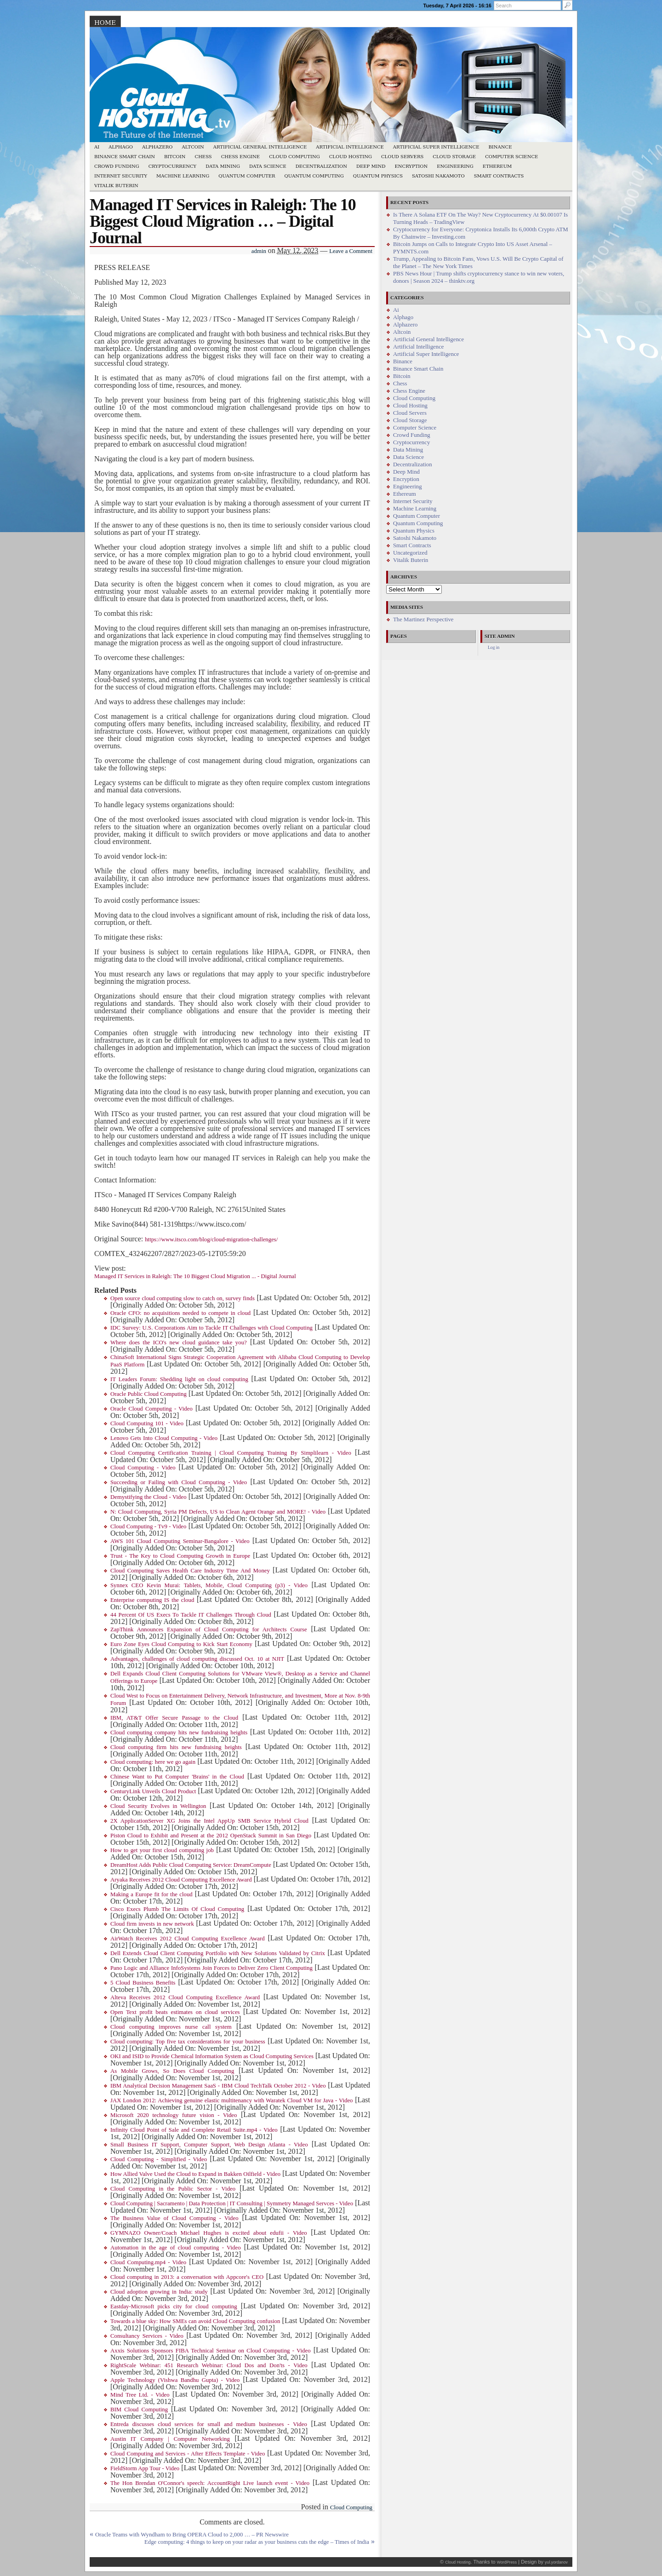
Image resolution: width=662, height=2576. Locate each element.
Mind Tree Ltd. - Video (140, 2395)
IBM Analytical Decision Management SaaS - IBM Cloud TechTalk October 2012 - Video (218, 2086)
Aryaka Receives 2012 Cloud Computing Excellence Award (181, 1879)
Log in (493, 647)
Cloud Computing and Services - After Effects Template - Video (187, 2453)
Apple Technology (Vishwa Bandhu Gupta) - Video (175, 2380)
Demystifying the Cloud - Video (148, 1497)
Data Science (267, 166)
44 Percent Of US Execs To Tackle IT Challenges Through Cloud (190, 1615)
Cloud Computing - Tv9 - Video (148, 1526)
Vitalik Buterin (116, 185)
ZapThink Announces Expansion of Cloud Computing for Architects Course (208, 1629)
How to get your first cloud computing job (162, 1850)
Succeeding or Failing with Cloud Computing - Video (178, 1482)
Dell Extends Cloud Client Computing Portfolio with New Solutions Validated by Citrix (217, 1953)
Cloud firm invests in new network (152, 1924)
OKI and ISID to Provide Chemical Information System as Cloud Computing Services (212, 2056)
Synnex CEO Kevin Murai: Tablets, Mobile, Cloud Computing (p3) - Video (209, 1585)
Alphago (120, 146)
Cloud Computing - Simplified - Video (158, 2159)
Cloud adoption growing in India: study (159, 2292)
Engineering (455, 166)
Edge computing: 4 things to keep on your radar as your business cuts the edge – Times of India (256, 2542)
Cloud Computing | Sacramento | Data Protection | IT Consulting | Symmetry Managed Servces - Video (231, 2203)
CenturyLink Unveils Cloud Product (153, 1791)
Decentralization (321, 166)
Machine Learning (182, 175)
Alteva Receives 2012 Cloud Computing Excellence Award (185, 1997)
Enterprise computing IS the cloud (152, 1600)
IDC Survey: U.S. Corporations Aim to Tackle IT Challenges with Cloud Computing (211, 1328)
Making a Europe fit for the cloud (151, 1894)
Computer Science (511, 156)
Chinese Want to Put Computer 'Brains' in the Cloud (177, 1776)
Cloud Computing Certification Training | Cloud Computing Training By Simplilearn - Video (230, 1453)
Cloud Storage (454, 156)
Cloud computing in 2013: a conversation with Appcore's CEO (186, 2277)
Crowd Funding (116, 166)
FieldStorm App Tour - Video (144, 2468)
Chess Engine (240, 156)
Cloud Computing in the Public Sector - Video (172, 2189)
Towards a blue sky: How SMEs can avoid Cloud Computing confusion (195, 2321)
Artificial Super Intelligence (436, 146)
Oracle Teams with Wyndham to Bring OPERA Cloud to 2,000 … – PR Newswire (192, 2534)
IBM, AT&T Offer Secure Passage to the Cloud (174, 1718)
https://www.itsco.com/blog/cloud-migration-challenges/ (211, 1239)
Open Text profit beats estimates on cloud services (175, 2012)
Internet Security (120, 175)
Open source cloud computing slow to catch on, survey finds (182, 1298)
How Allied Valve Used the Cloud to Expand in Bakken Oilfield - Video (195, 2174)
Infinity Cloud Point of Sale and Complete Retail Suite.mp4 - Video (194, 2130)
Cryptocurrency (172, 166)
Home (105, 22)
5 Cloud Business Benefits (143, 1982)
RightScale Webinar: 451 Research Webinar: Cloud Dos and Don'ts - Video (209, 2365)
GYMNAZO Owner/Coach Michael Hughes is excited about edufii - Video (208, 2233)
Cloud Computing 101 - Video (146, 1423)
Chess (203, 156)
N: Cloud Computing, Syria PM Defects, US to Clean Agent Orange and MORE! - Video (217, 1512)
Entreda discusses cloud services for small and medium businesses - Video (208, 2424)
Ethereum (497, 166)
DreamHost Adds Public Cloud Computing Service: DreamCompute (190, 1865)
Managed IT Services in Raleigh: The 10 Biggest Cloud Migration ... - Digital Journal (195, 1276)
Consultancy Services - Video (146, 2336)
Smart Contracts (499, 175)
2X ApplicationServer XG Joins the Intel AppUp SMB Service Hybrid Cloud (209, 1821)
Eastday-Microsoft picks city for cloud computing (173, 2306)
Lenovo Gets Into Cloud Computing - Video (163, 1438)
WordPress (507, 2562)
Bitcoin (175, 156)
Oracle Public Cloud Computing (148, 1394)
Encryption (411, 166)
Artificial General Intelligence (260, 146)
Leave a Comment (350, 251)
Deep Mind (370, 166)
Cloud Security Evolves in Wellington (158, 1806)
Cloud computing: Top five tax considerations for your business (187, 2041)
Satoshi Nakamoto (438, 175)
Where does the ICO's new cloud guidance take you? (178, 1342)
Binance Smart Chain (124, 156)
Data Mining (222, 166)
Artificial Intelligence (350, 146)
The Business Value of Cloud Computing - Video (174, 2218)
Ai (96, 146)
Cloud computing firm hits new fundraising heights (176, 1747)
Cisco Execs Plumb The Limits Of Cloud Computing (177, 1909)
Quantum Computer (246, 175)
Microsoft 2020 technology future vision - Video (173, 2115)
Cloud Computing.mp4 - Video (148, 2262)
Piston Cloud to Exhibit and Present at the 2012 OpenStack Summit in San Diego (210, 1835)
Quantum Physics (378, 175)
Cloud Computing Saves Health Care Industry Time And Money (190, 1570)
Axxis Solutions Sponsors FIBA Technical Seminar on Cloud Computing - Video (210, 2350)
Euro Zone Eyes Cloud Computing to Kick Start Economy (181, 1644)
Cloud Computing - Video (143, 1467)
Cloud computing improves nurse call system (171, 2027)
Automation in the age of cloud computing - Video (175, 2247)
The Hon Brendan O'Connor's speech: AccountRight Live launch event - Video (209, 2483)
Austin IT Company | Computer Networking (170, 2439)
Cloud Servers (402, 156)
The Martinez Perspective (423, 619)
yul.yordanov (556, 2562)
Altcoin (193, 146)
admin (258, 251)
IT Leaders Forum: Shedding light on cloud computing (179, 1379)
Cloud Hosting (350, 156)
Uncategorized (410, 553)
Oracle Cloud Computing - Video (151, 1409)
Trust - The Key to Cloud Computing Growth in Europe (180, 1556)
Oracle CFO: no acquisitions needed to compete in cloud (180, 1313)
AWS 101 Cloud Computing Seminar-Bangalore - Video (180, 1541)
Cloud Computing (294, 156)
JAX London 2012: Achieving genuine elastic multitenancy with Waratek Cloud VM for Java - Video (231, 2100)
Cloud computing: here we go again (152, 1762)
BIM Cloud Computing (139, 2409)
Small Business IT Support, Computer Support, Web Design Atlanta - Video (209, 2144)
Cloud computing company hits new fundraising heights (178, 1732)
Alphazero (157, 146)
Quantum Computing (314, 175)
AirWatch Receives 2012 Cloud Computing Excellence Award (187, 1938)
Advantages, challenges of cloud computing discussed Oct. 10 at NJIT (197, 1659)
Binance (500, 146)
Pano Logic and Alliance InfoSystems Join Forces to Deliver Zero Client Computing (211, 1968)
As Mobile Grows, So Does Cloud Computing (172, 2071)
